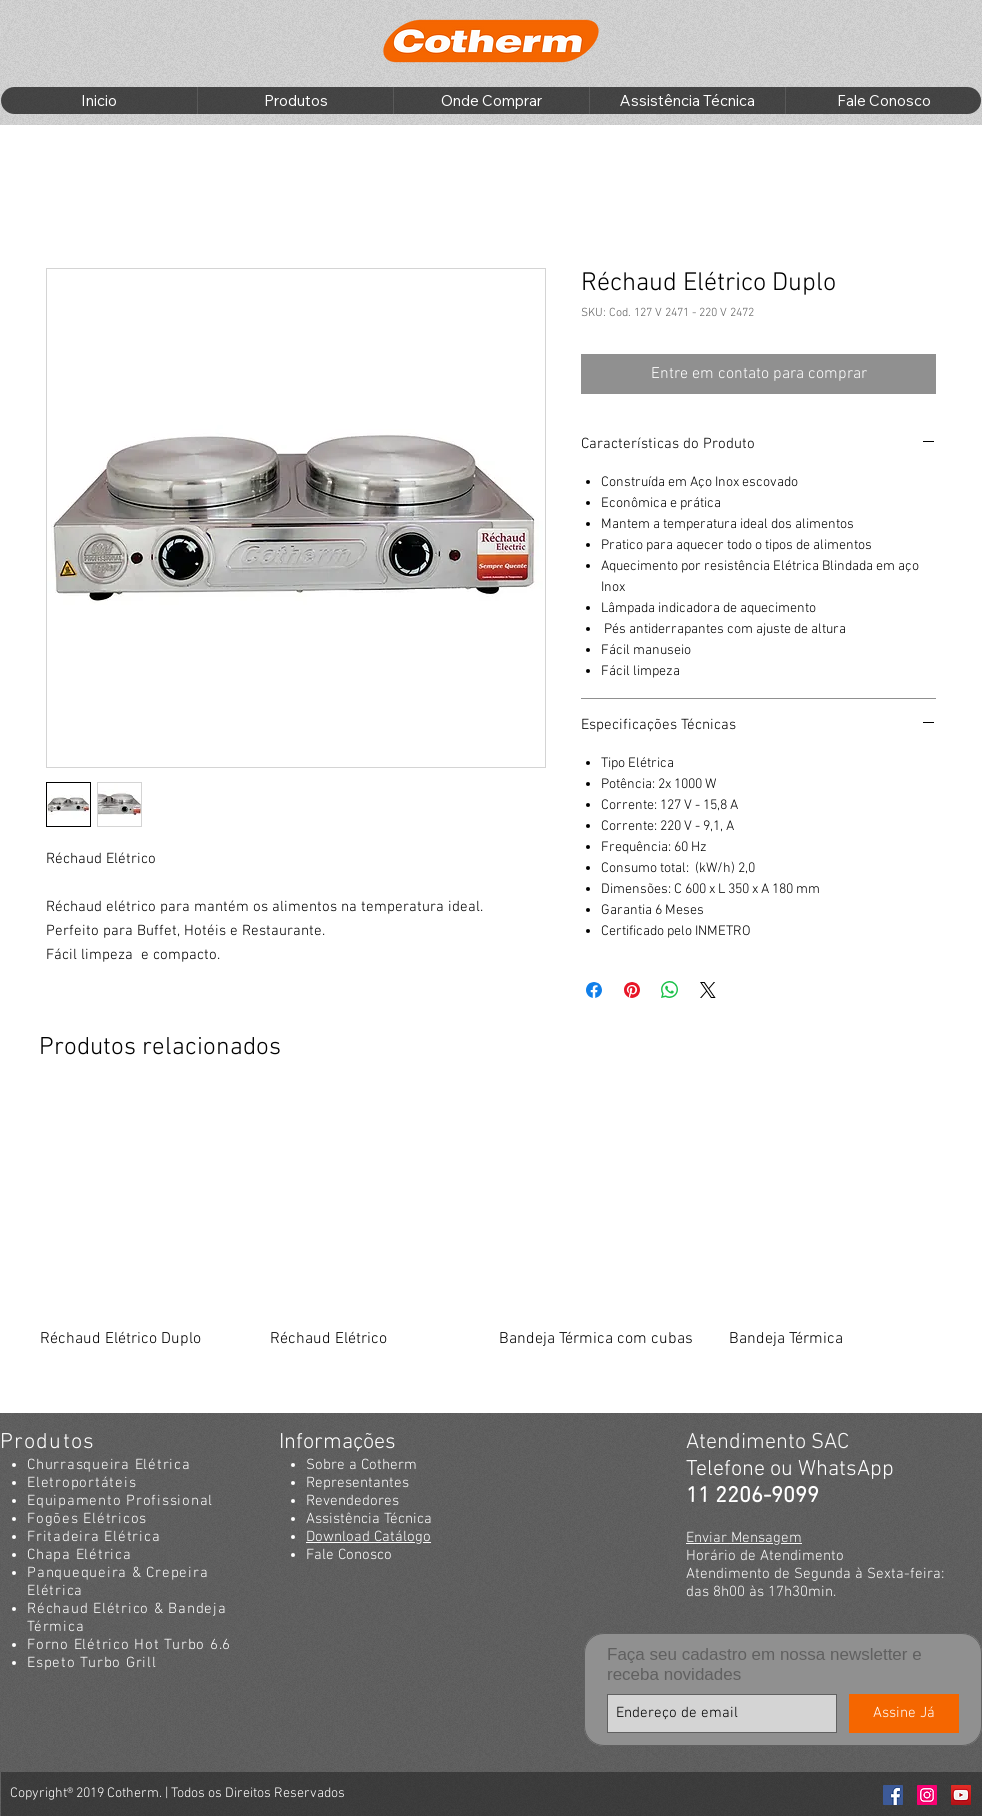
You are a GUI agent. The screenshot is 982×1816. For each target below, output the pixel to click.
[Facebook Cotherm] (893, 1795)
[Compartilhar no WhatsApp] (670, 990)
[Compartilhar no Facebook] (594, 990)
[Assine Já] (904, 1713)
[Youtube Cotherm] (961, 1795)
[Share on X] (708, 990)
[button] (295, 100)
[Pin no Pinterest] (632, 990)
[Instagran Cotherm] (927, 1795)
